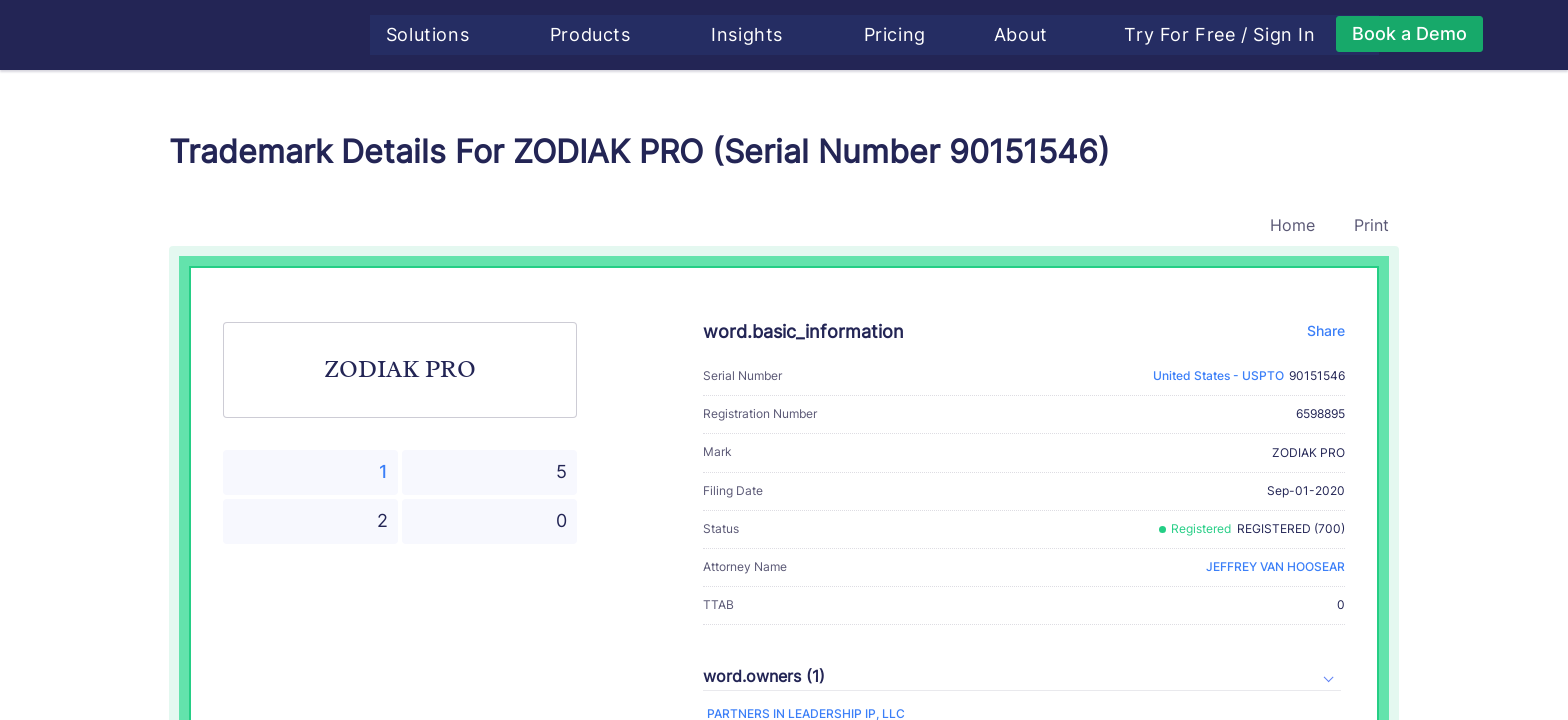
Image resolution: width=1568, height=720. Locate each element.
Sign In (1292, 35)
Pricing (902, 34)
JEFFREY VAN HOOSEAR (1275, 566)
